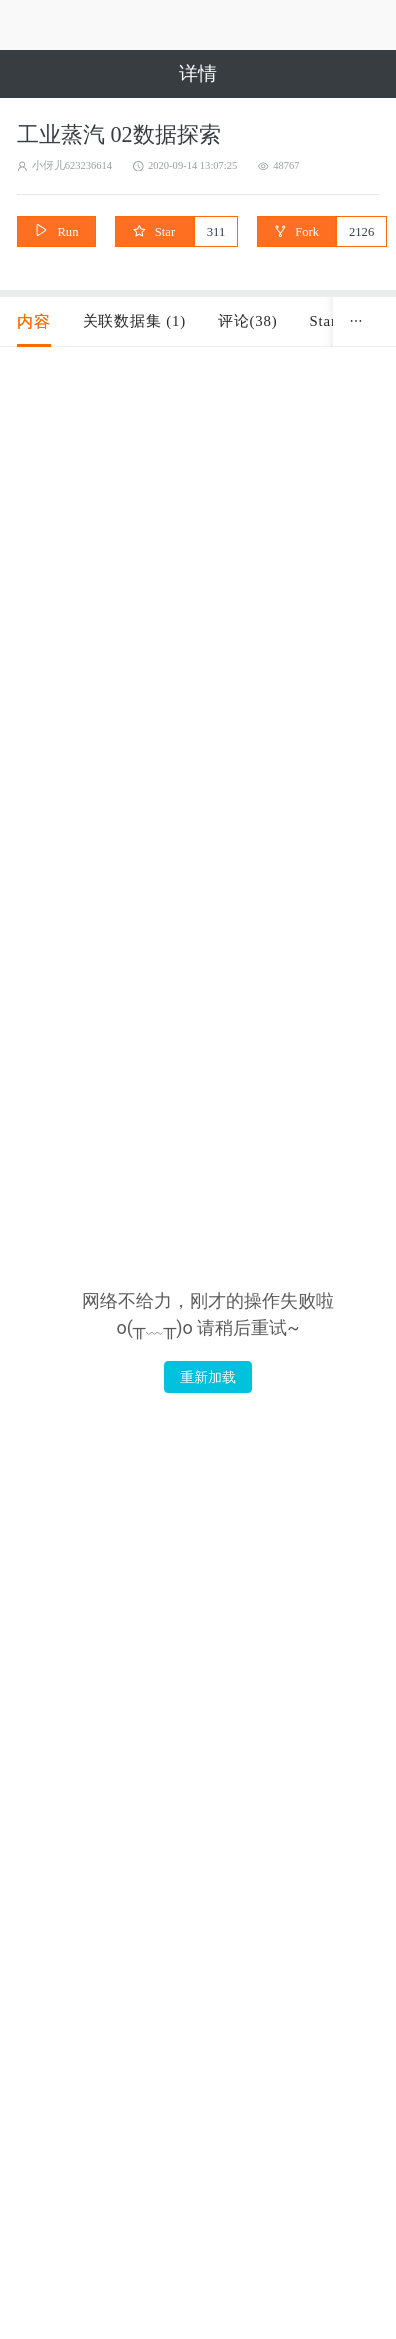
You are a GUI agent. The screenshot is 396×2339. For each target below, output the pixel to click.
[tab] (34, 322)
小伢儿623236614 (72, 165)
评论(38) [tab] (248, 321)
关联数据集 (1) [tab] (134, 321)
